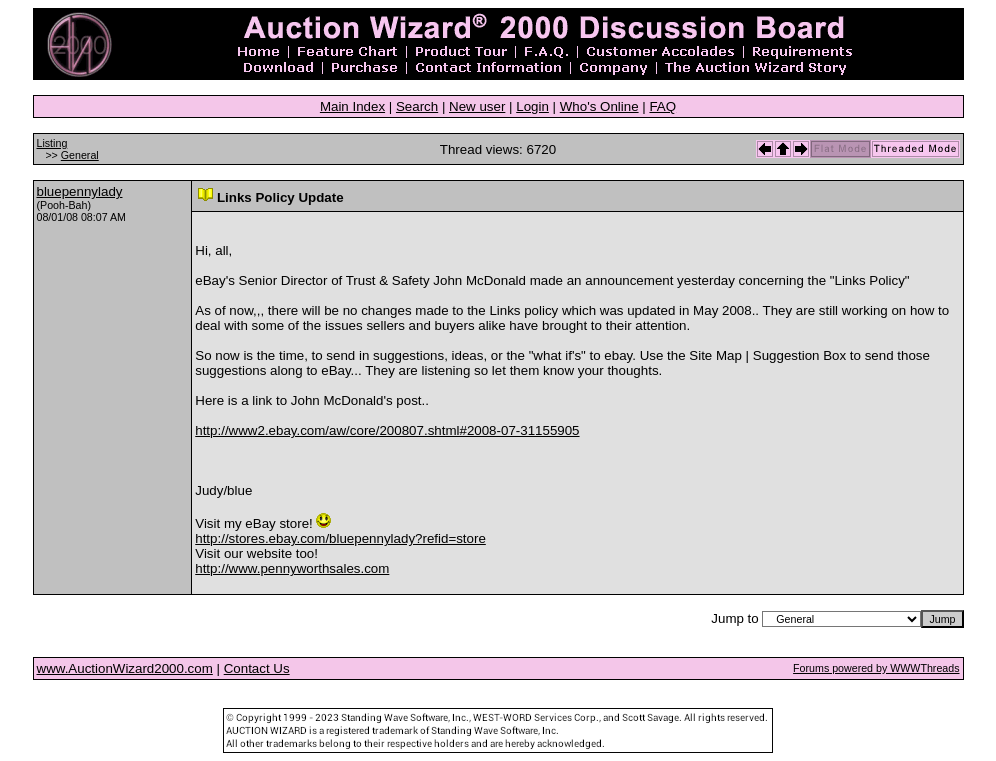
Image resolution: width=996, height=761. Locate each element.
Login (532, 106)
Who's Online (599, 106)
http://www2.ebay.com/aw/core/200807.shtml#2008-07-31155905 (387, 430)
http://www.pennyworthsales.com (292, 568)
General (80, 155)
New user (477, 106)
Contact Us (257, 668)
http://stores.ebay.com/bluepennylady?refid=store (340, 538)
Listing (52, 143)
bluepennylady (80, 191)
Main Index (352, 106)
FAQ (662, 106)
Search (417, 106)
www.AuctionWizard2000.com (125, 668)
